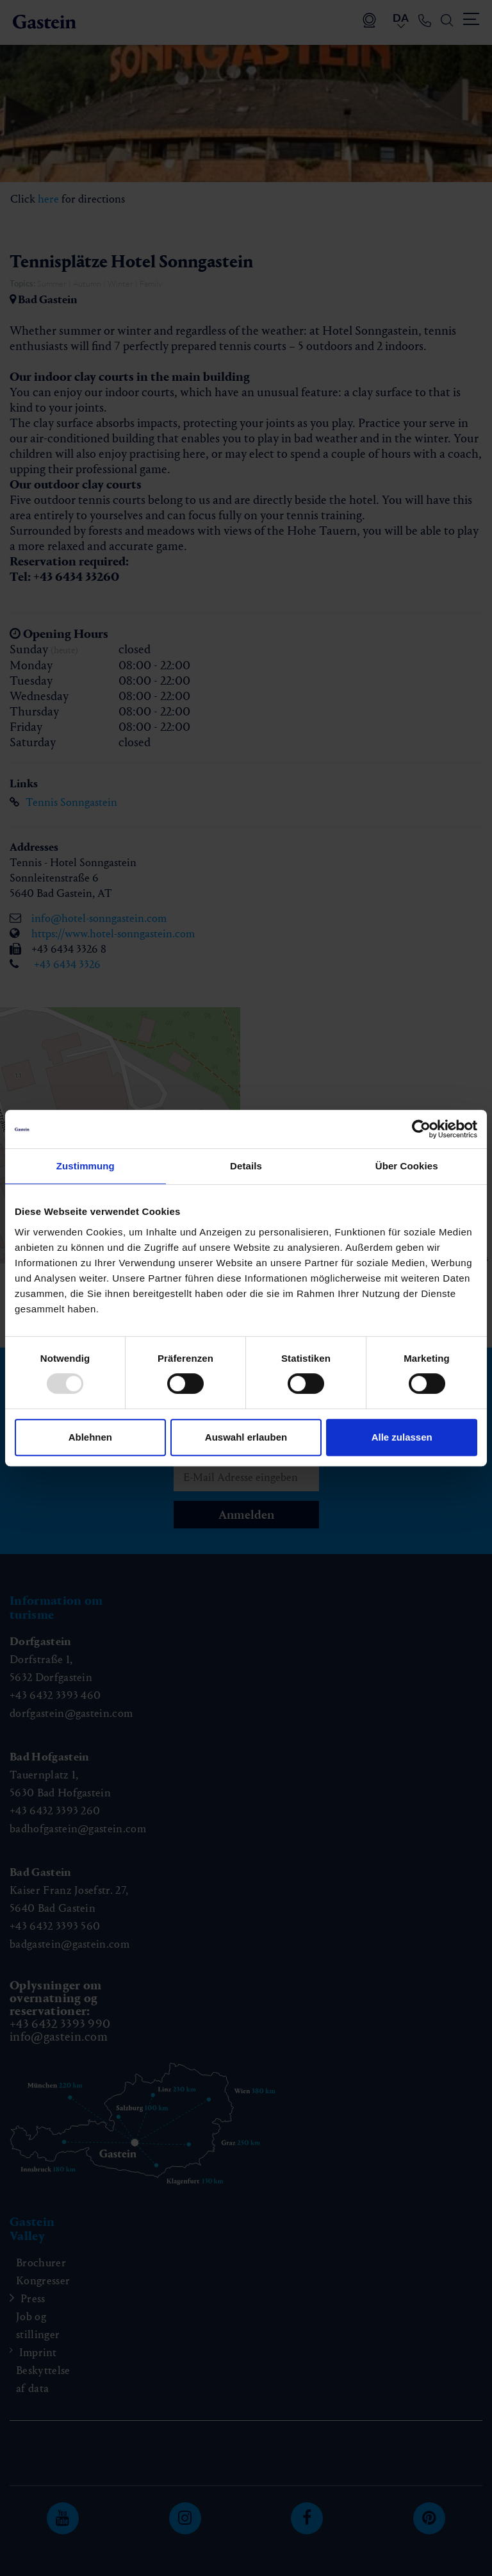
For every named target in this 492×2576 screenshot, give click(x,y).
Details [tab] (246, 1165)
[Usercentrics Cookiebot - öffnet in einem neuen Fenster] (421, 1129)
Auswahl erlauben (246, 1437)
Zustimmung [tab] (85, 1165)
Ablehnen (90, 1437)
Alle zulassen (402, 1437)
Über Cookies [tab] (406, 1165)
